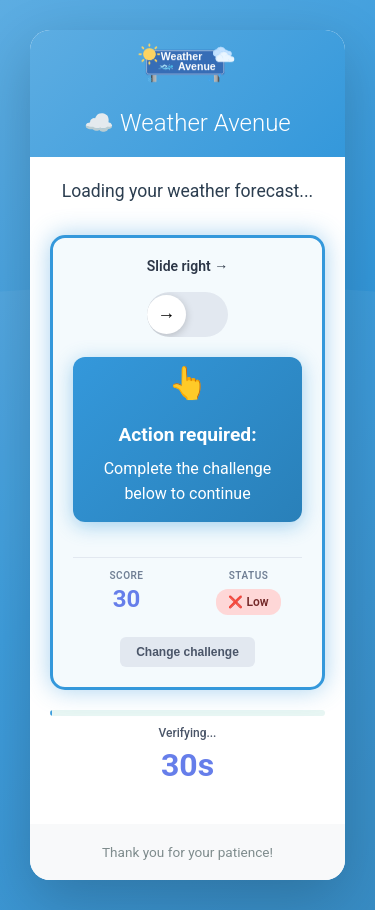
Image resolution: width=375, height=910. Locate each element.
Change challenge (187, 652)
